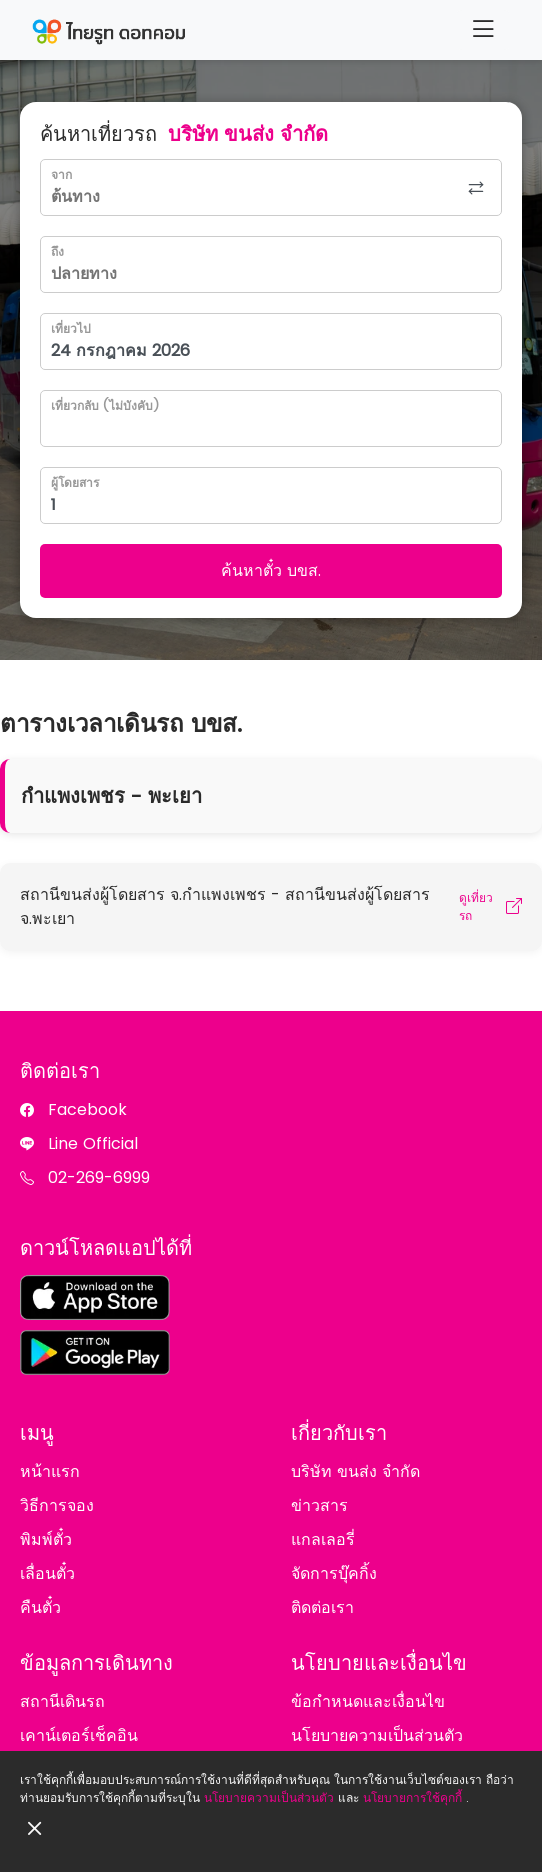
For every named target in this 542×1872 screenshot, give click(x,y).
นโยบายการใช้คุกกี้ (412, 1797)
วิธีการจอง (57, 1505)
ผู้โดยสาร (75, 482)
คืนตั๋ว (40, 1607)
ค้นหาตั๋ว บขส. (271, 570)
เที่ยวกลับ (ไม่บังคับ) (105, 405)
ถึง (57, 251)
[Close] (35, 1829)
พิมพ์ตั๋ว (46, 1539)
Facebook (87, 1109)
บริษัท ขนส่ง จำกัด (355, 1471)
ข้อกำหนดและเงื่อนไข (368, 1701)
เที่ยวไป (71, 328)
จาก (61, 174)
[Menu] (483, 29)
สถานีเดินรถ (62, 1701)
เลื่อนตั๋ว (47, 1573)
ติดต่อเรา (322, 1607)
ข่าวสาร (319, 1505)
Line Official (93, 1143)
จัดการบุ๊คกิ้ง (334, 1573)
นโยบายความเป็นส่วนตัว (269, 1797)
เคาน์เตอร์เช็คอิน (79, 1735)
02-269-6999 (99, 1177)
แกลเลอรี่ (323, 1539)
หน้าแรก (50, 1471)
